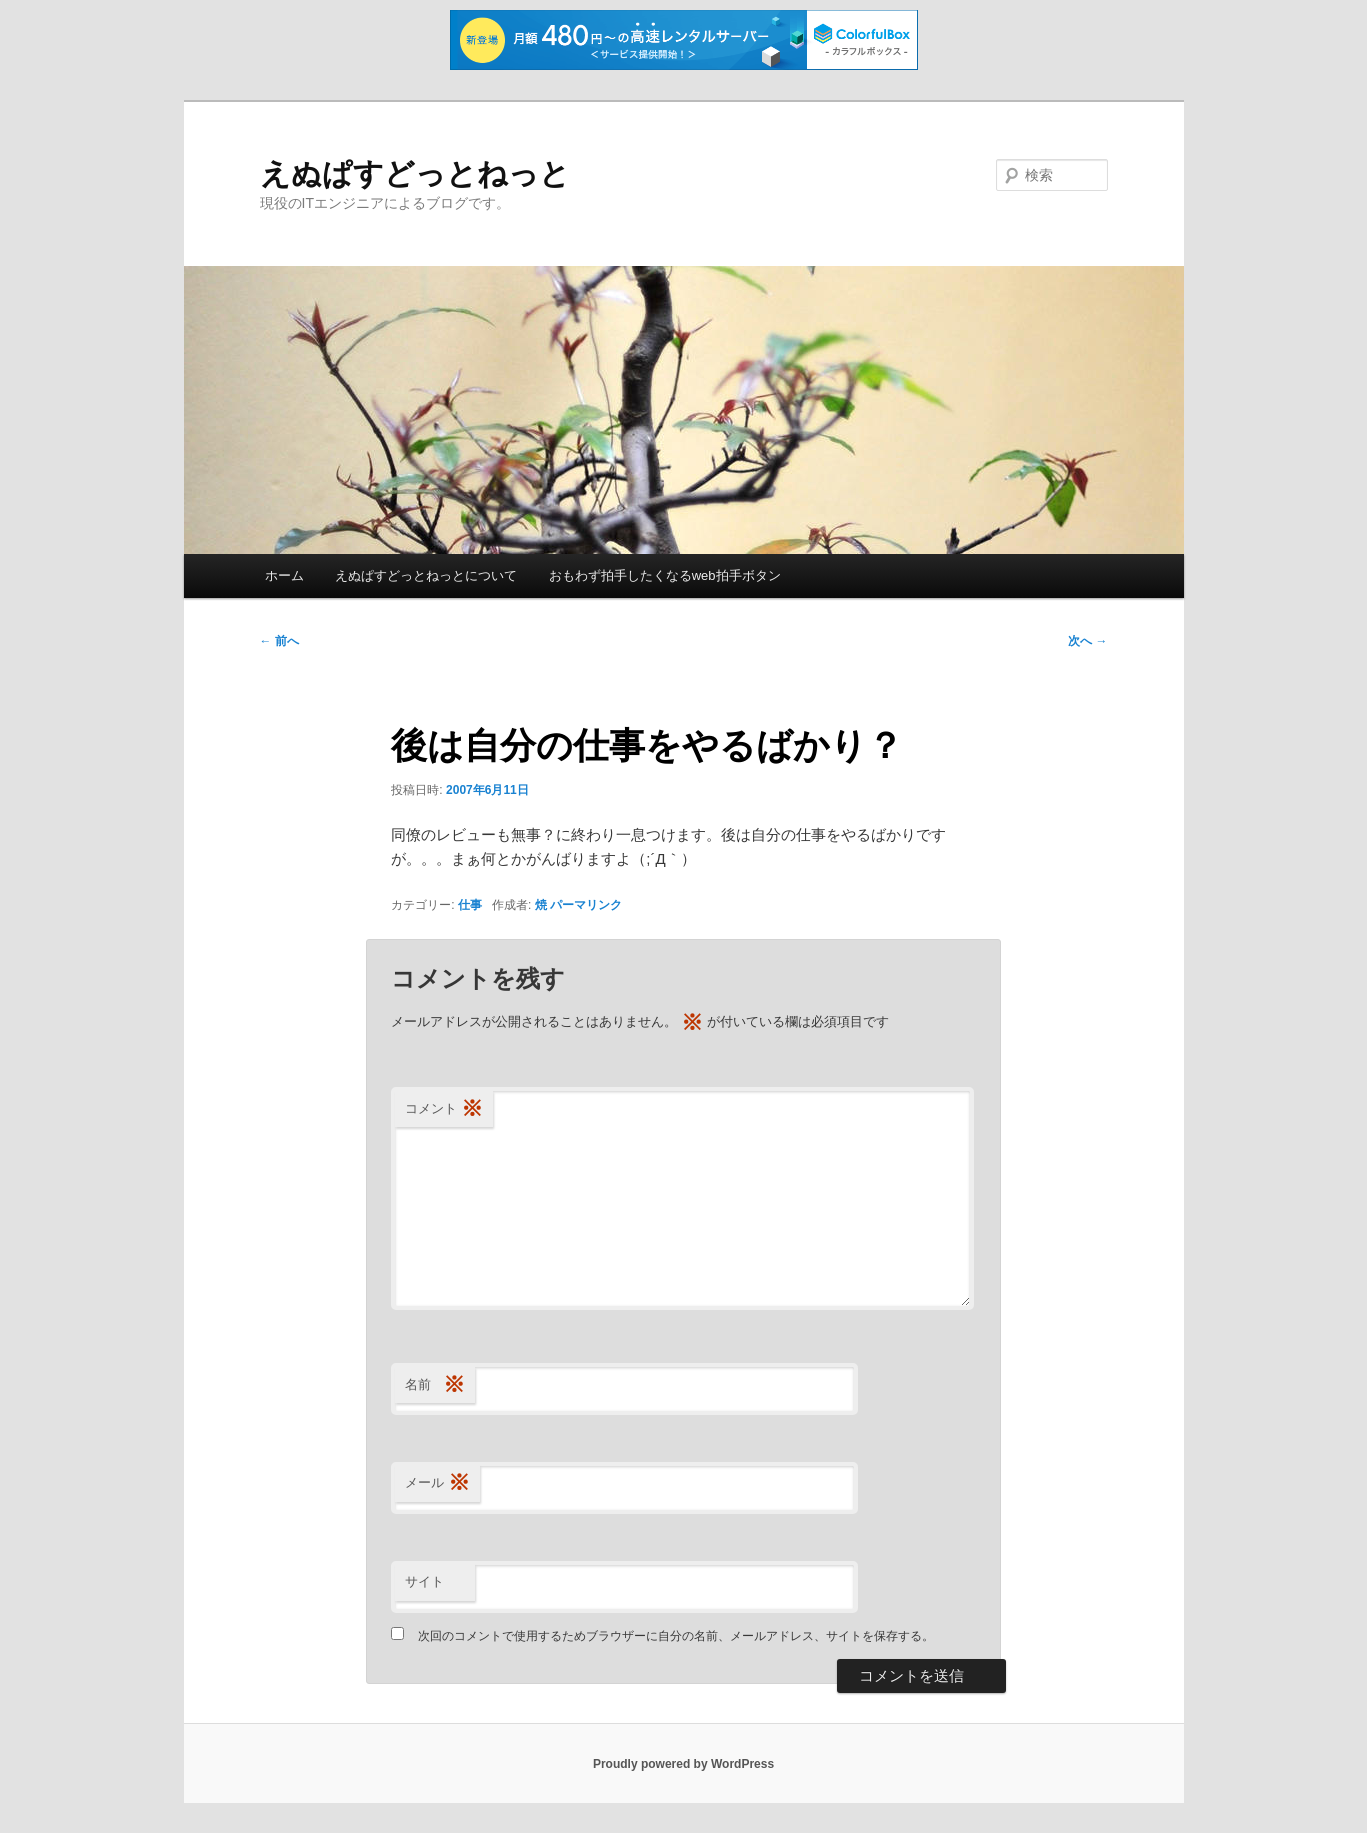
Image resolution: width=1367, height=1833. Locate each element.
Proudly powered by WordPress (683, 1764)
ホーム (284, 575)
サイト (424, 1581)
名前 (435, 1385)
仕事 (470, 905)
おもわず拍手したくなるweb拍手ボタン (665, 575)
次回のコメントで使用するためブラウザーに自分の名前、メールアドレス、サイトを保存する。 (676, 1636)
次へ (1087, 641)
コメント (444, 1109)
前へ (279, 641)
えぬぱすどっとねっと (415, 173)
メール (437, 1483)
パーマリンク (586, 905)
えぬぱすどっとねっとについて (426, 575)
